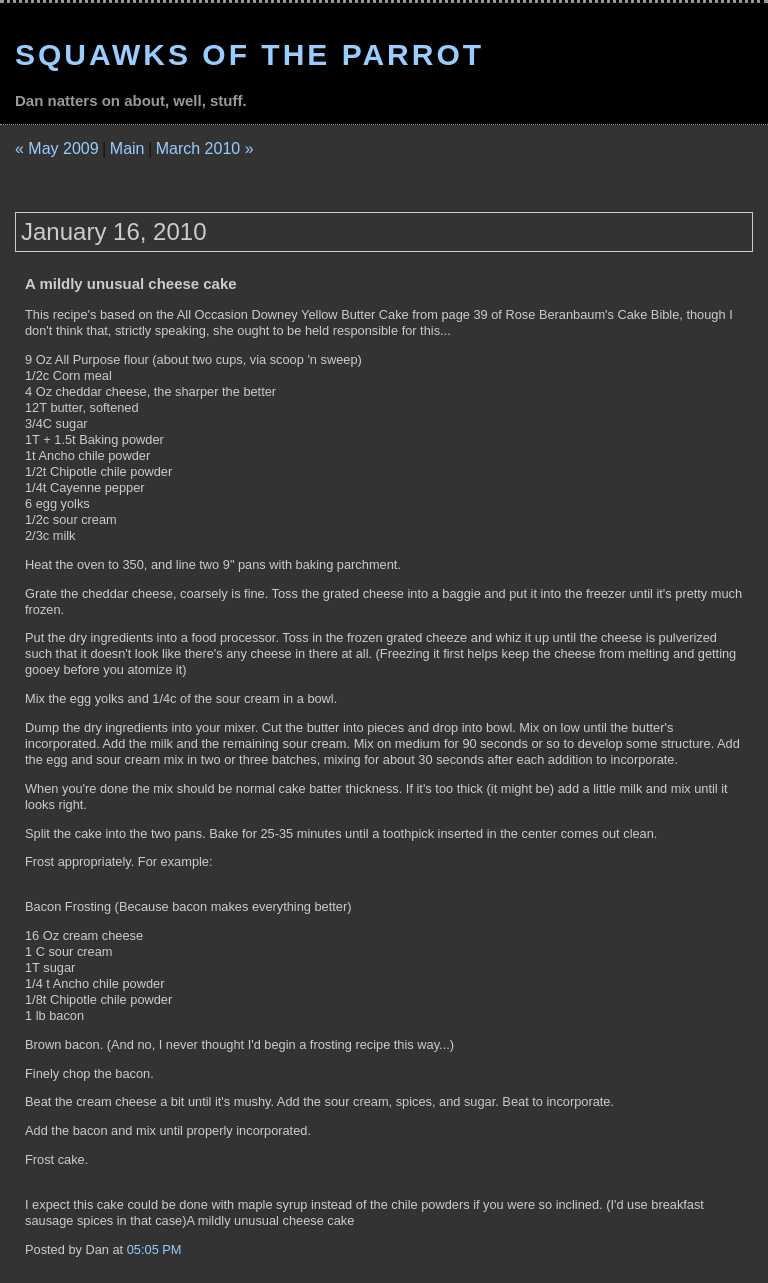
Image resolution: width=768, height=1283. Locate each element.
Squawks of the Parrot (249, 54)
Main (127, 148)
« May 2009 (57, 148)
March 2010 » (205, 148)
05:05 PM (154, 1249)
